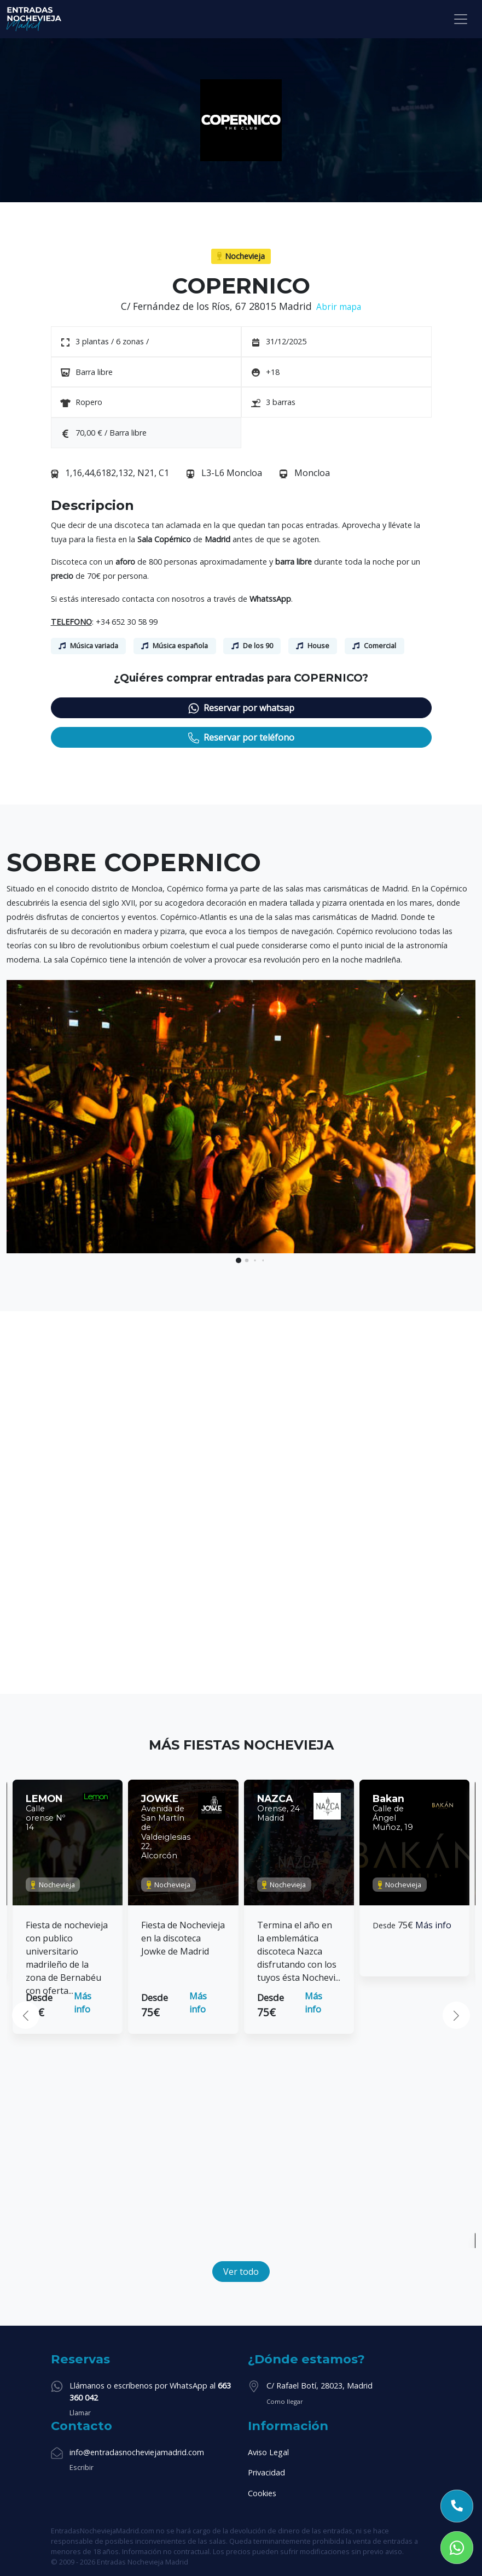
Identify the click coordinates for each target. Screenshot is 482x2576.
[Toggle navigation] (460, 19)
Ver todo (241, 2272)
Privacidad (266, 2472)
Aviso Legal (268, 2452)
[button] (238, 1260)
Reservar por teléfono (241, 737)
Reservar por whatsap (241, 708)
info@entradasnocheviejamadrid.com (136, 2452)
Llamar (80, 2412)
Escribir (81, 2467)
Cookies (262, 2493)
